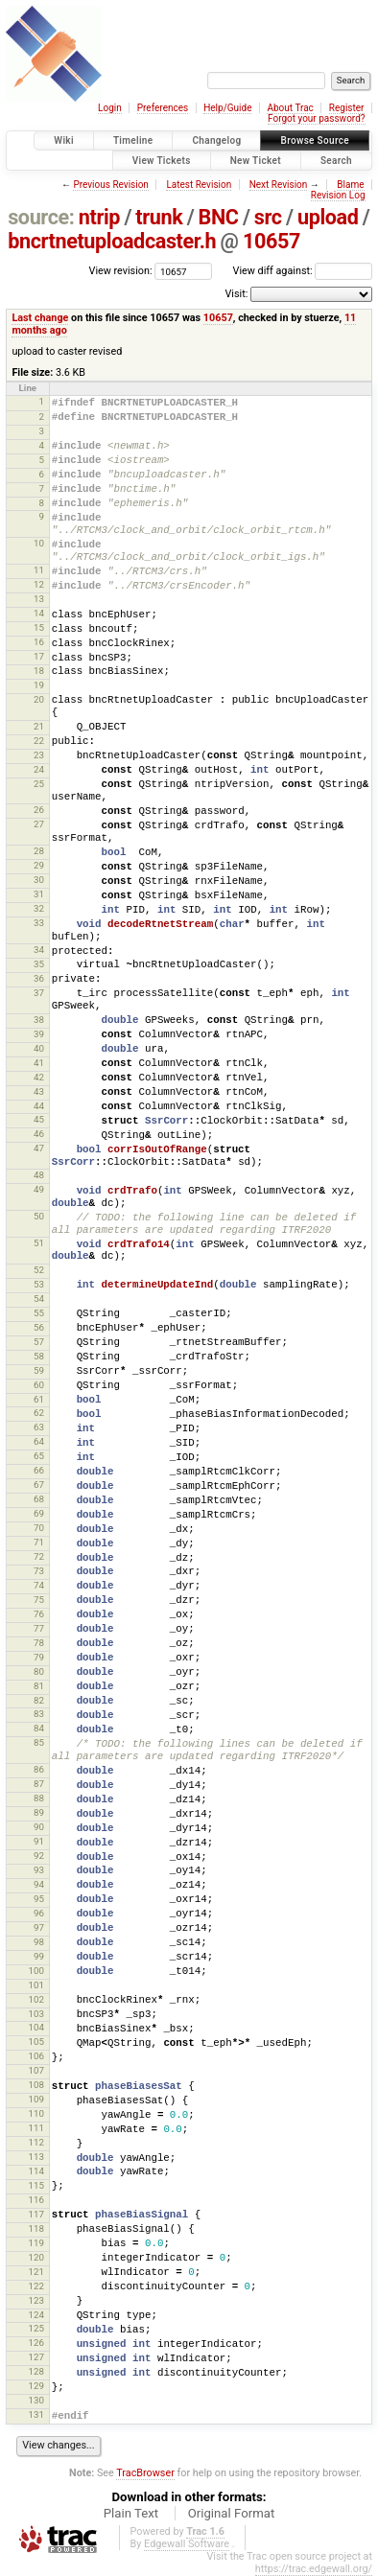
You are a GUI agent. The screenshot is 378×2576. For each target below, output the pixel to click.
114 (35, 2171)
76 (39, 1614)
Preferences (162, 108)
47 (39, 1148)
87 (39, 1783)
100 (35, 1970)
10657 (271, 241)
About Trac (290, 108)
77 (39, 1628)
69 (39, 1513)
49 (39, 1189)
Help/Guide (227, 108)
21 (39, 726)
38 (39, 1019)
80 (39, 1671)
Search (336, 160)
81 (39, 1686)
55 (39, 1313)
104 (35, 2027)
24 (39, 769)
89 (39, 1812)
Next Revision (278, 184)
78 (39, 1642)
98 (39, 1942)
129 (35, 2385)
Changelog (216, 140)
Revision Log (338, 195)
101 (35, 1985)
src (268, 217)
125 (35, 2328)
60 (39, 1385)
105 (35, 2041)
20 (39, 699)
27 (39, 824)
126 (35, 2342)
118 (35, 2228)
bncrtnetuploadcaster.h (112, 241)
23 (39, 755)
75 (39, 1599)
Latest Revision (198, 184)
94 (39, 1884)
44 (39, 1106)
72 (39, 1556)
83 (39, 1713)
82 (39, 1700)
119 (35, 2243)
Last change (40, 318)
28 (39, 851)
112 (35, 2142)
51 (39, 1243)
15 (39, 627)
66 (39, 1470)
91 (39, 1841)
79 (39, 1657)
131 (35, 2414)
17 (39, 656)
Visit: (236, 294)
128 (35, 2371)
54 (39, 1298)
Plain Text (131, 2513)
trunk (158, 217)
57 (39, 1341)
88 (39, 1798)
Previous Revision (110, 184)
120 (35, 2257)
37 (39, 992)
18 (39, 670)
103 (35, 2013)
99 (39, 1956)
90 (39, 1827)
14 (39, 613)
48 (39, 1175)
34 (39, 949)
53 (39, 1284)
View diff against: (302, 271)
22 (39, 740)
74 (39, 1585)
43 (39, 1091)
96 (39, 1913)
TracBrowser (145, 2473)
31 (39, 894)
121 (35, 2271)
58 (39, 1356)
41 (39, 1062)
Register (347, 108)
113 (35, 2156)
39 (39, 1034)
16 (39, 642)
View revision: (121, 271)
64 (39, 1441)
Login (110, 108)
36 (39, 978)
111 (35, 2128)
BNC (219, 217)
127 (35, 2357)
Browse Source (314, 140)
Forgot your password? (317, 118)
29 (39, 865)
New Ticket (255, 160)
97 (39, 1927)
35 (39, 964)
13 (39, 598)
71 (39, 1542)
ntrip (99, 217)
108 (35, 2084)
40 (39, 1048)
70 (39, 1527)
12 (39, 584)
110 (35, 2113)
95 (39, 1898)
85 (39, 1742)
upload (328, 217)
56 (39, 1327)
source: (41, 217)
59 (39, 1370)
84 (39, 1728)
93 (39, 1870)
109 (35, 2099)
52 (39, 1270)
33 (39, 922)
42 (39, 1077)
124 (35, 2314)
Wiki (64, 140)
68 (39, 1499)
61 (39, 1399)
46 (39, 1133)
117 (35, 2214)
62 (39, 1412)
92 (39, 1855)
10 (39, 543)
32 (39, 908)
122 (35, 2286)
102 (35, 1999)
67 (39, 1484)
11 (39, 570)
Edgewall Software (186, 2544)
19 (39, 685)
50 (39, 1216)
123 (35, 2300)
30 (39, 879)
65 (39, 1455)
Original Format (231, 2513)
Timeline (133, 140)
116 (35, 2199)
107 (35, 2070)
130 (35, 2400)
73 (39, 1571)
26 (39, 809)
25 (39, 783)
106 (35, 2056)
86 (39, 1769)
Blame (350, 184)
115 (35, 2185)
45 (39, 1119)
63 (39, 1427)
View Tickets (161, 160)
